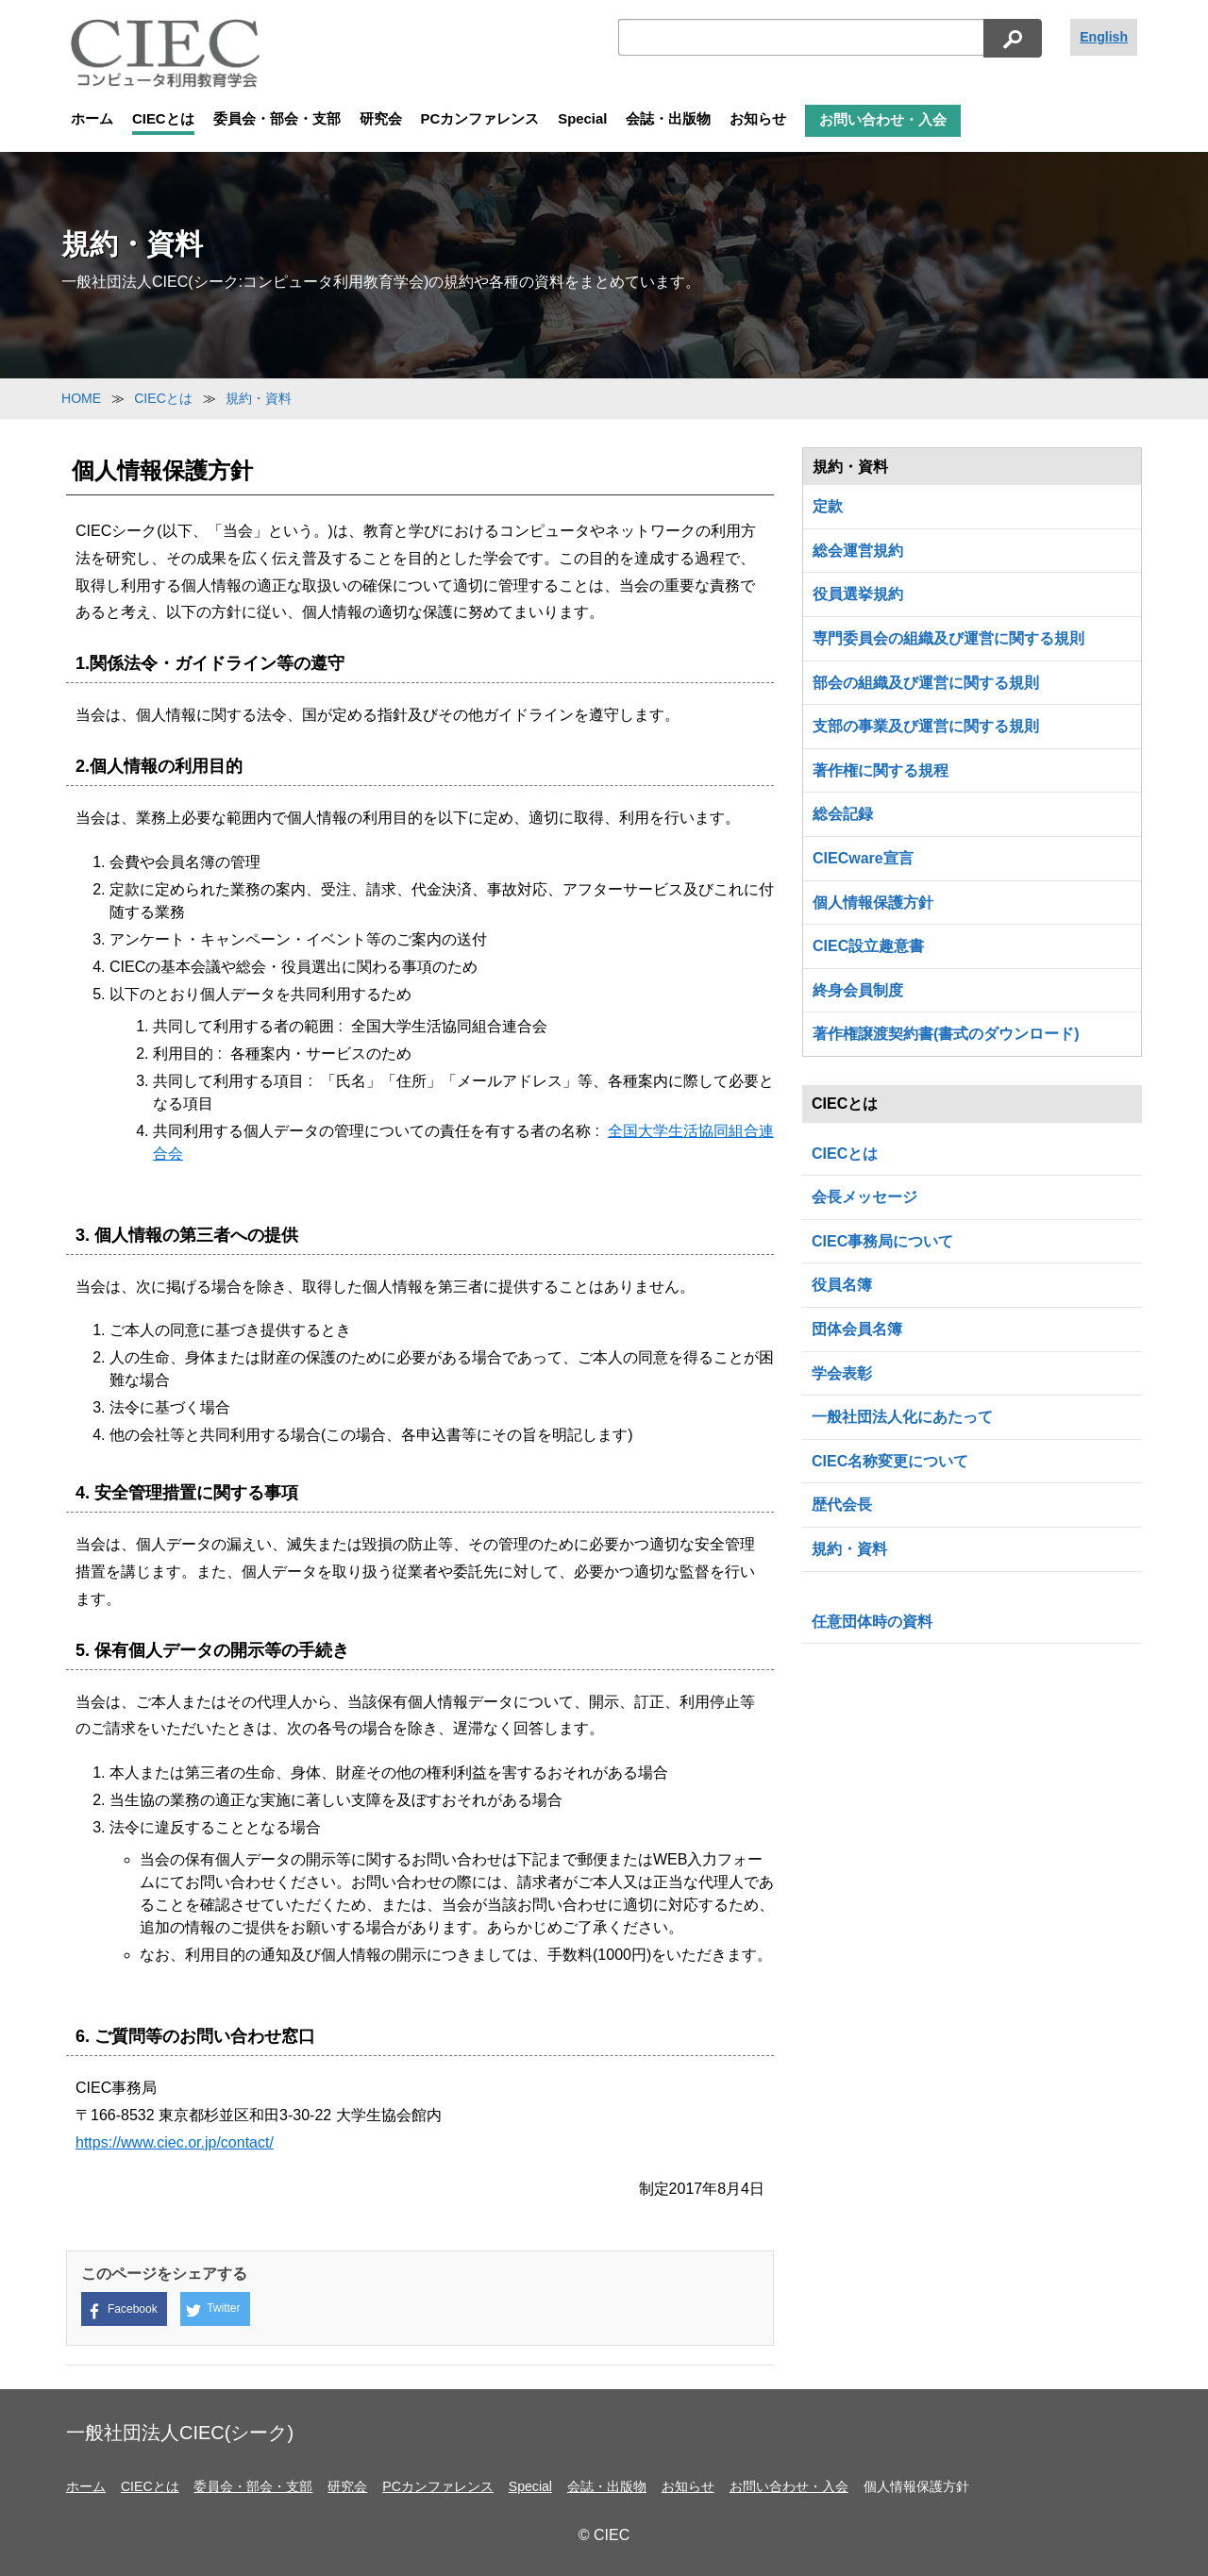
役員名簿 (842, 1285)
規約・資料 (849, 1549)
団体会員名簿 (857, 1329)
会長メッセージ (864, 1197)
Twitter (213, 2309)
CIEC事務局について (882, 1241)
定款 (828, 506)
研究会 (381, 118)
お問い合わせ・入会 (883, 119)
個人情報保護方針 (873, 903)
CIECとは (163, 118)
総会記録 (843, 814)
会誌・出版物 (668, 118)
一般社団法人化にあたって (902, 1417)
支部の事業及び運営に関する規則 (926, 726)
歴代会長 (842, 1505)
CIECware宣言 (863, 858)
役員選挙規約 (858, 594)
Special (582, 118)
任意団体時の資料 (872, 1622)
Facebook (122, 2310)
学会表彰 (842, 1373)
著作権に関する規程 (880, 770)
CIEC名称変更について (890, 1461)
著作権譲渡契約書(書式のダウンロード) (946, 1034)
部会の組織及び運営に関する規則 (926, 683)
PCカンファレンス (480, 118)
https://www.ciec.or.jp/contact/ (175, 2142)
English (1104, 36)
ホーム (92, 118)
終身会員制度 (858, 990)
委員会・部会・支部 (277, 118)
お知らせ (758, 118)
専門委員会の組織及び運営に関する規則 (948, 638)
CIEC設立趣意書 (868, 946)
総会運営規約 (858, 551)
